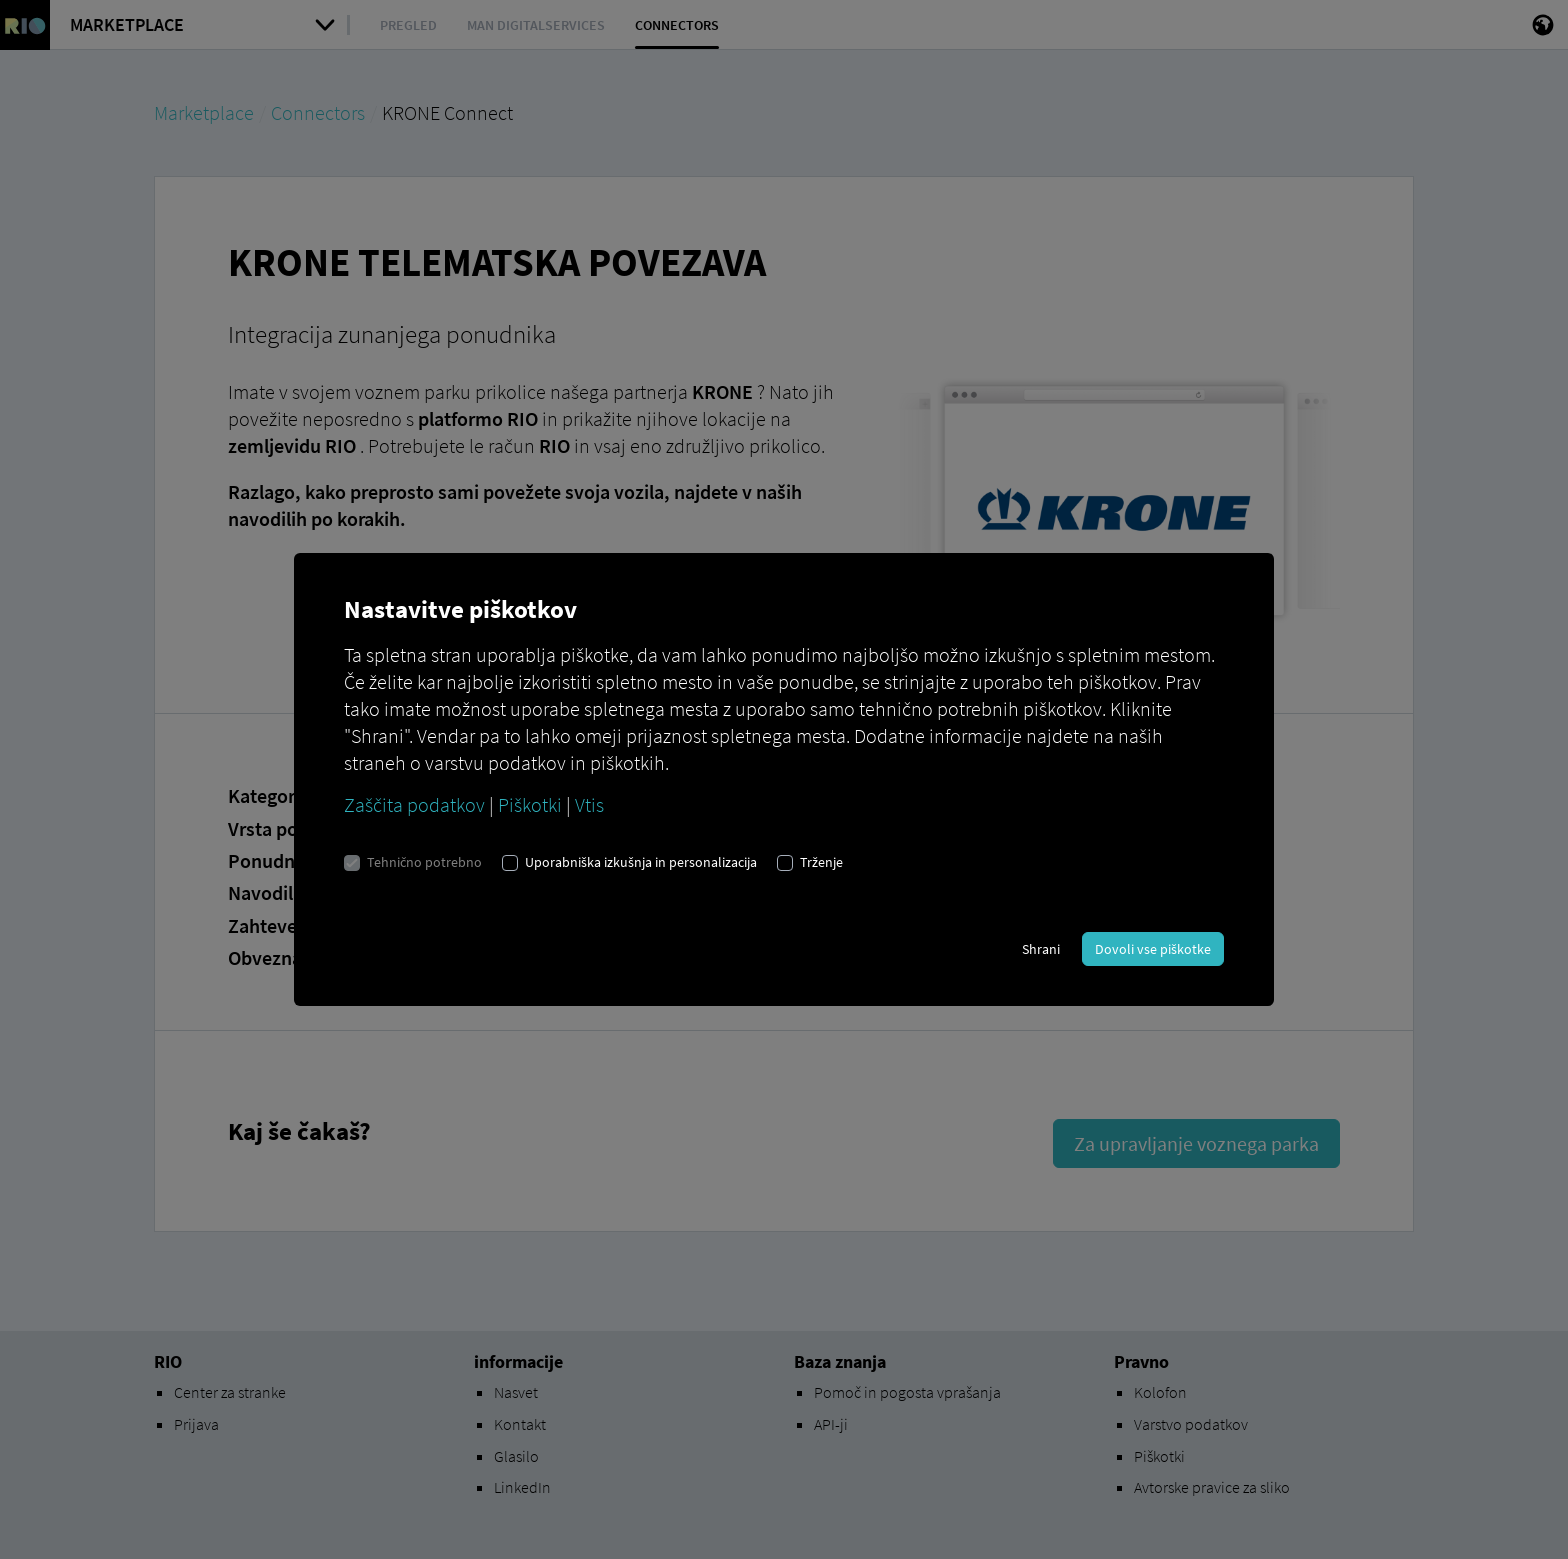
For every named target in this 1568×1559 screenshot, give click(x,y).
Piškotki (530, 804)
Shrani (1041, 949)
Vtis (589, 804)
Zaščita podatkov (414, 804)
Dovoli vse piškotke (1153, 949)
